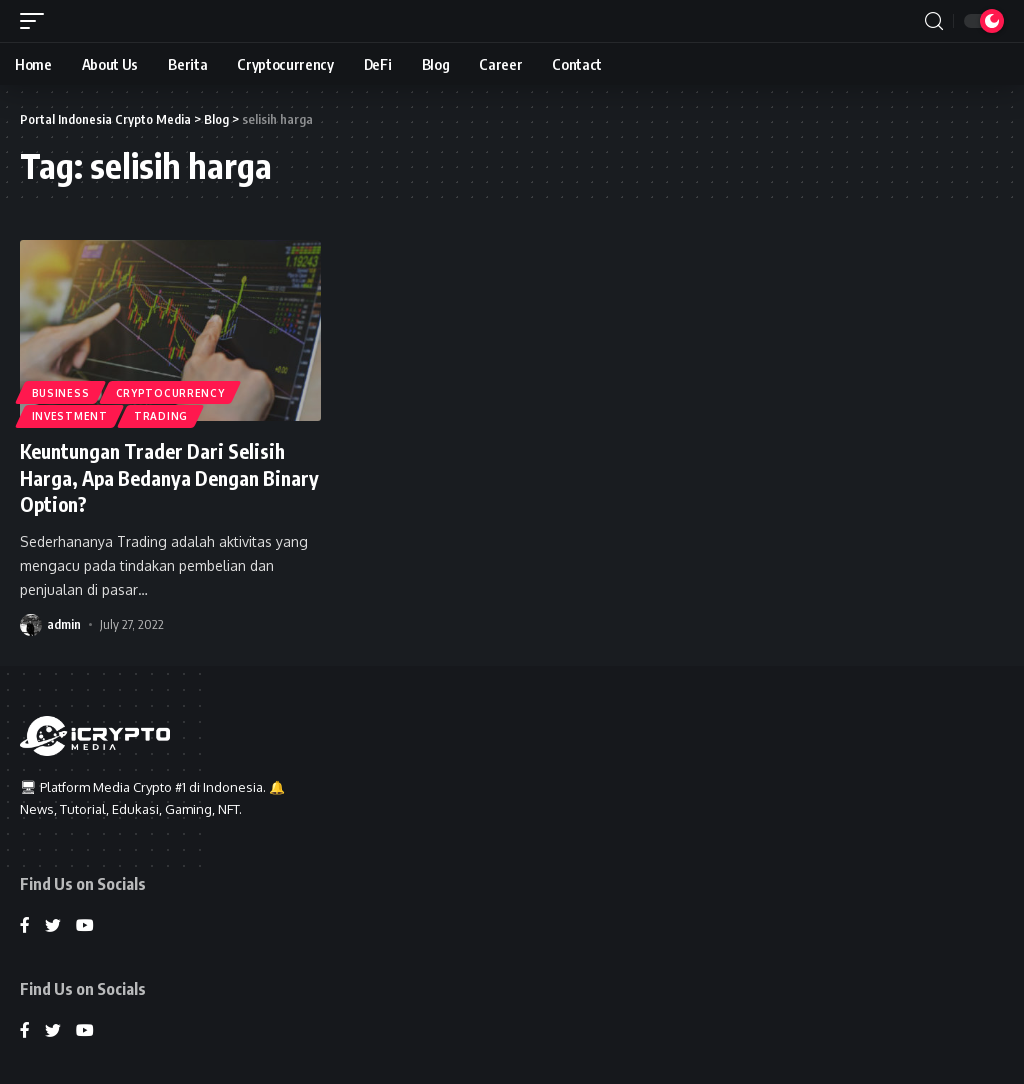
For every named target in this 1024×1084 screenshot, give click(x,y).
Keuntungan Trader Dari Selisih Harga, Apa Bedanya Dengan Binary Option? (156, 476)
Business (61, 392)
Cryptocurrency (171, 392)
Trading (162, 416)
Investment (70, 416)
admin (64, 622)
